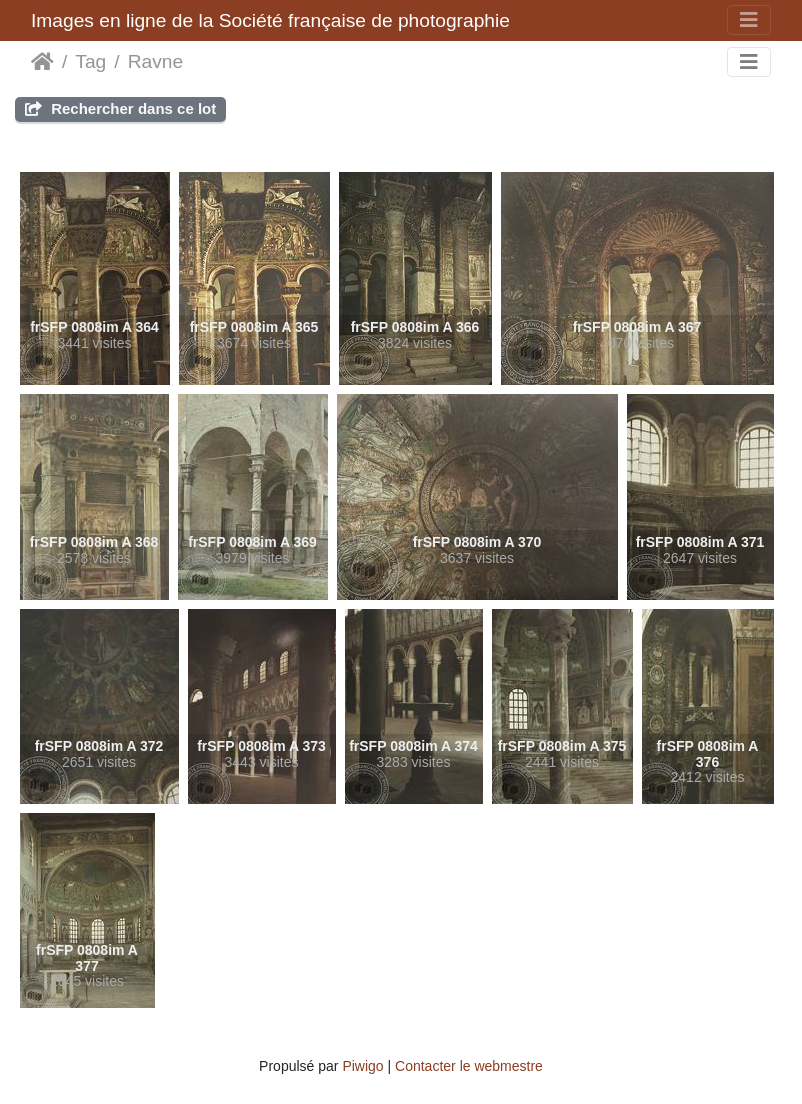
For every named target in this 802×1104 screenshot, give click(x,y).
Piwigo (362, 1066)
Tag (90, 61)
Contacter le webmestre (469, 1066)
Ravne (155, 61)
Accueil (42, 62)
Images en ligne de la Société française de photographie (270, 20)
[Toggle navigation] (749, 20)
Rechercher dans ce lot (120, 108)
